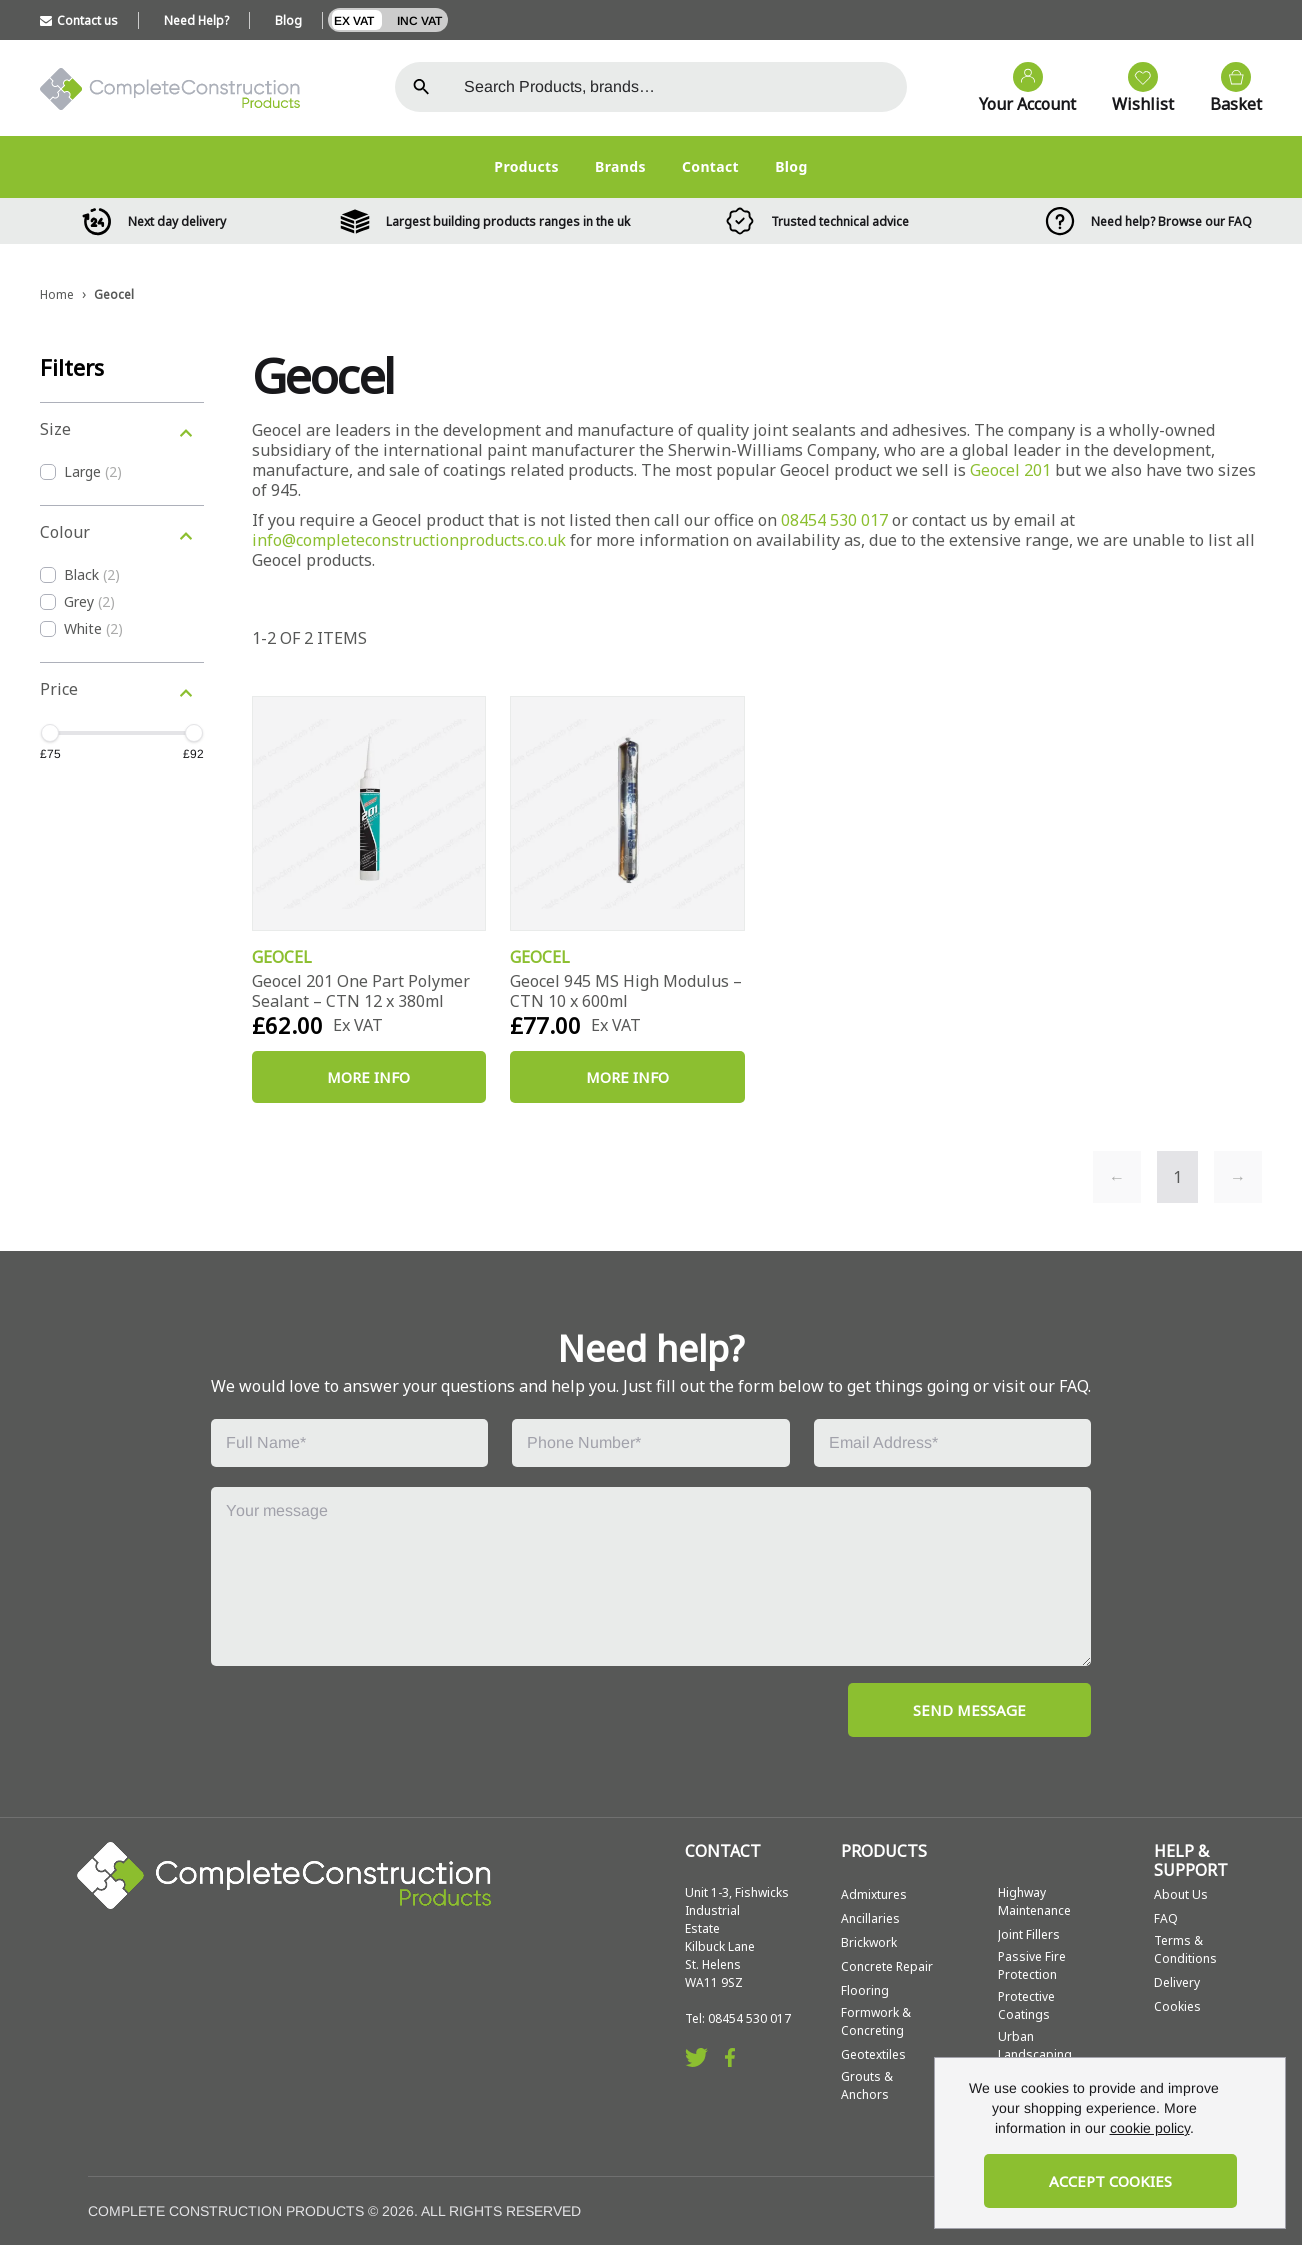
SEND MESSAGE (969, 1710)
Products (526, 166)
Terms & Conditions (1185, 1949)
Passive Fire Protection (1032, 1965)
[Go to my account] (1017, 89)
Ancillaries (870, 1918)
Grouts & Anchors (867, 2085)
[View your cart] (1226, 89)
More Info (368, 1077)
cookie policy (1150, 2128)
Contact (710, 166)
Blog (288, 20)
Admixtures (874, 1894)
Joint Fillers (1029, 1934)
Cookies (1177, 2006)
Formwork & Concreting (876, 2021)
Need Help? (196, 20)
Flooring (865, 1990)
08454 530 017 (834, 520)
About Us (1181, 1894)
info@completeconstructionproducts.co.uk (409, 540)
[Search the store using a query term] (677, 87)
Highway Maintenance (1034, 1901)
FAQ (1166, 1918)
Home (57, 294)
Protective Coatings (1026, 2005)
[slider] (50, 733)
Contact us (79, 20)
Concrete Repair (887, 1966)
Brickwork (869, 1942)
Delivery (1177, 1982)
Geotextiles (873, 2054)
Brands (620, 166)
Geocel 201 (1010, 470)
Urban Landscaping (1035, 2045)
